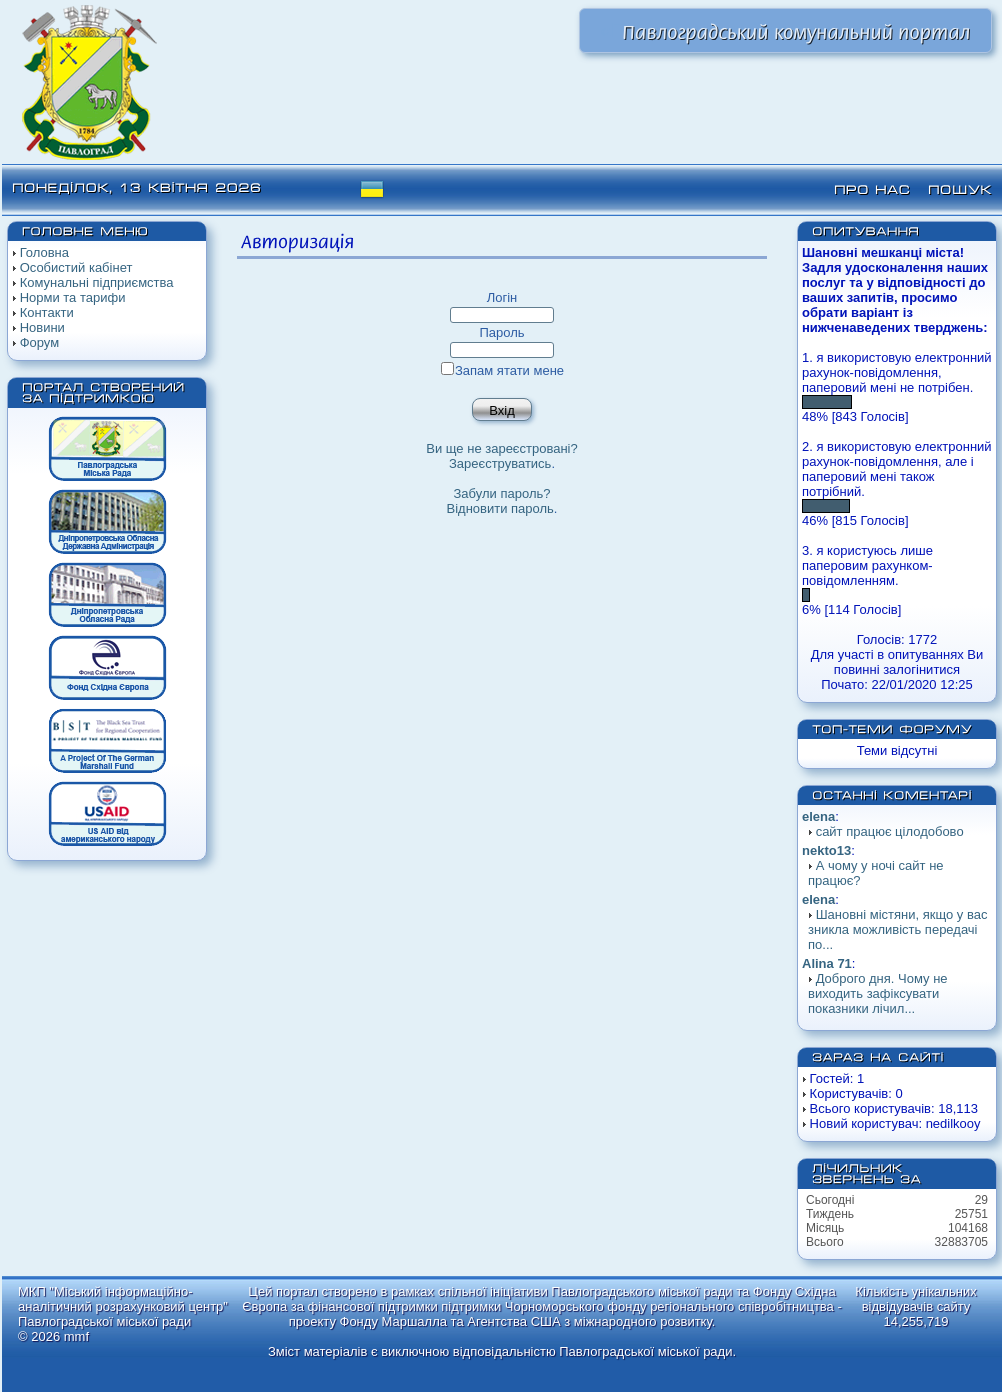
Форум (40, 342)
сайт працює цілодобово (890, 831)
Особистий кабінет (76, 267)
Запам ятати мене (502, 370)
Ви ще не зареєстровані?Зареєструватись (501, 456)
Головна (44, 252)
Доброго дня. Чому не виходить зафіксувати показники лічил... (878, 993)
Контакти (47, 312)
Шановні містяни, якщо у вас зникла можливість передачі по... (897, 929)
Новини (42, 327)
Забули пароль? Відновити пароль (500, 501)
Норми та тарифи (73, 297)
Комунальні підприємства (97, 282)
